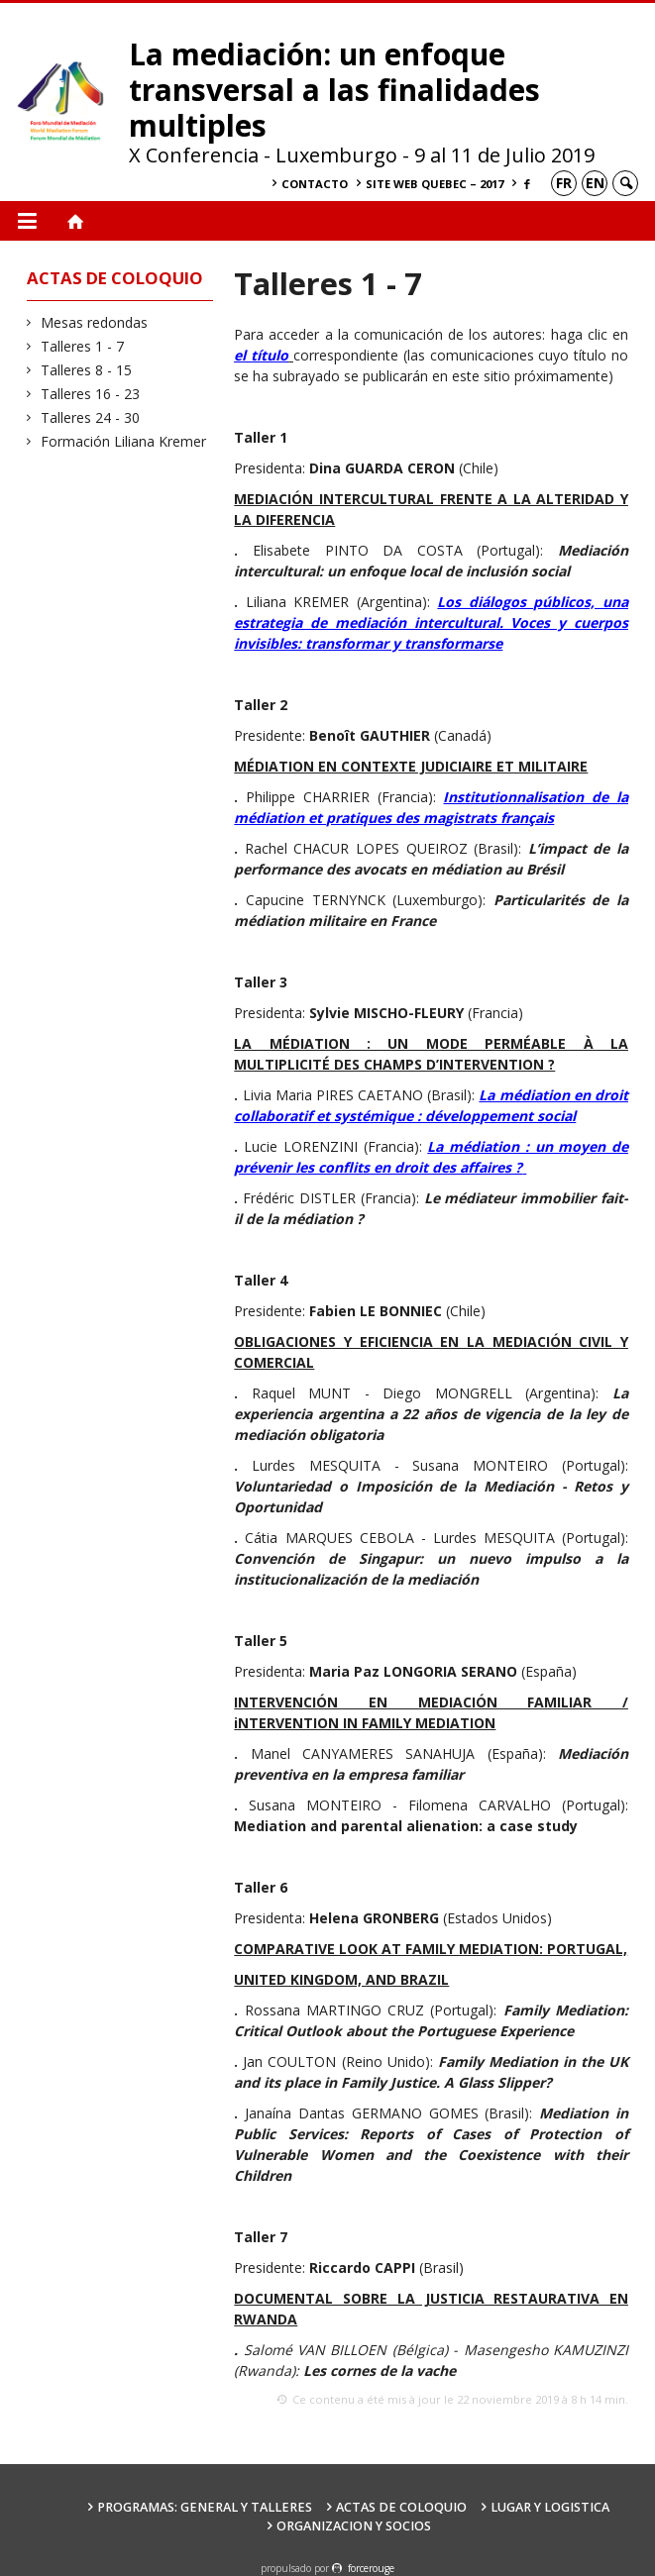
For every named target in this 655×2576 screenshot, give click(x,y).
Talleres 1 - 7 (83, 346)
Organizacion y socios (353, 2526)
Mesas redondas (95, 322)
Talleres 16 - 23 (91, 393)
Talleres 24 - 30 (91, 417)
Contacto (314, 183)
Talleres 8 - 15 (87, 370)
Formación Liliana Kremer (124, 441)
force (371, 2568)
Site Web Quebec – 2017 (434, 183)
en (595, 182)
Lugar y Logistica (550, 2507)
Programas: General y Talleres (204, 2507)
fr (564, 182)
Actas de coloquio (401, 2507)
